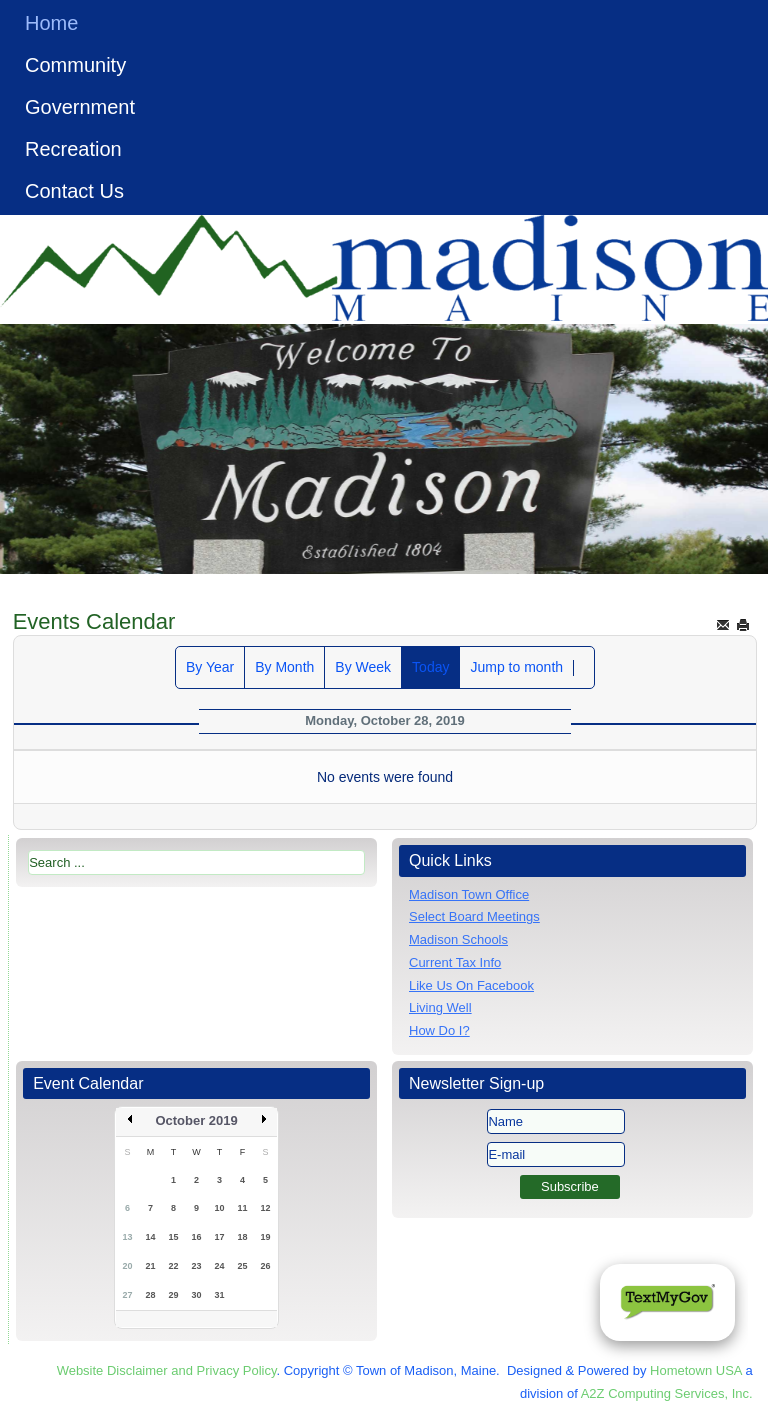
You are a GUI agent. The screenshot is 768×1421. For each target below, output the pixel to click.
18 (243, 1237)
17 (220, 1237)
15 (174, 1237)
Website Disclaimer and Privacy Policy (167, 1370)
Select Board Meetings (474, 916)
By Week (363, 667)
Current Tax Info (455, 962)
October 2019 (196, 1120)
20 (128, 1266)
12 (266, 1208)
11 (243, 1208)
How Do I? (439, 1030)
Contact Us (74, 191)
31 (220, 1295)
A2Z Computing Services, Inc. (667, 1393)
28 (151, 1295)
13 (128, 1237)
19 (266, 1237)
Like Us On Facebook (471, 985)
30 (197, 1295)
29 (174, 1295)
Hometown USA (696, 1370)
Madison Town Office (469, 894)
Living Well (440, 1007)
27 (128, 1295)
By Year (210, 667)
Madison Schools (458, 939)
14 (151, 1237)
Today (430, 667)
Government (80, 107)
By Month (284, 667)
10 (220, 1208)
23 (197, 1266)
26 (266, 1266)
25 (243, 1266)
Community (75, 65)
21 (151, 1266)
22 (174, 1266)
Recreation (73, 149)
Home (51, 23)
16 (197, 1237)
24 (220, 1266)
